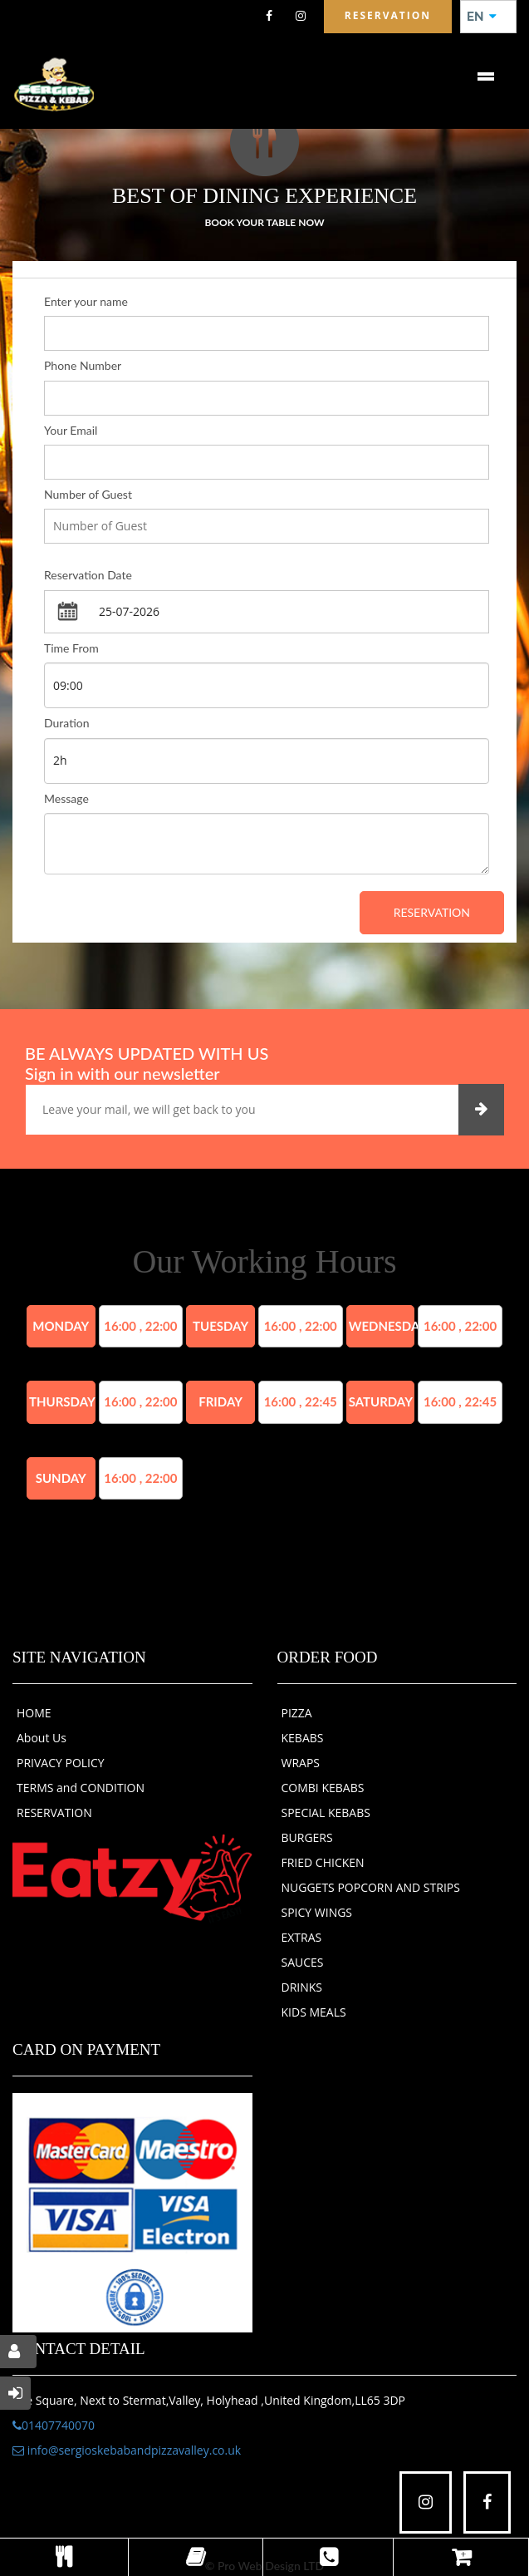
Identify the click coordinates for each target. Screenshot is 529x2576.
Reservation (432, 912)
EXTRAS (302, 1937)
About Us (41, 1738)
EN (482, 16)
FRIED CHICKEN (323, 1862)
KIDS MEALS (314, 2012)
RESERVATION (54, 1812)
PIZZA (297, 1713)
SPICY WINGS (317, 1912)
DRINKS (302, 1987)
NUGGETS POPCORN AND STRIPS (371, 1887)
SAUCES (303, 1962)
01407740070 (53, 2425)
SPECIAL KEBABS (326, 1812)
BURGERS (307, 1837)
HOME (34, 1713)
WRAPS (301, 1763)
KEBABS (303, 1738)
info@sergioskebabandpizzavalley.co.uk (126, 2450)
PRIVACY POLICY (61, 1763)
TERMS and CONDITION (80, 1787)
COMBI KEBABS (323, 1787)
